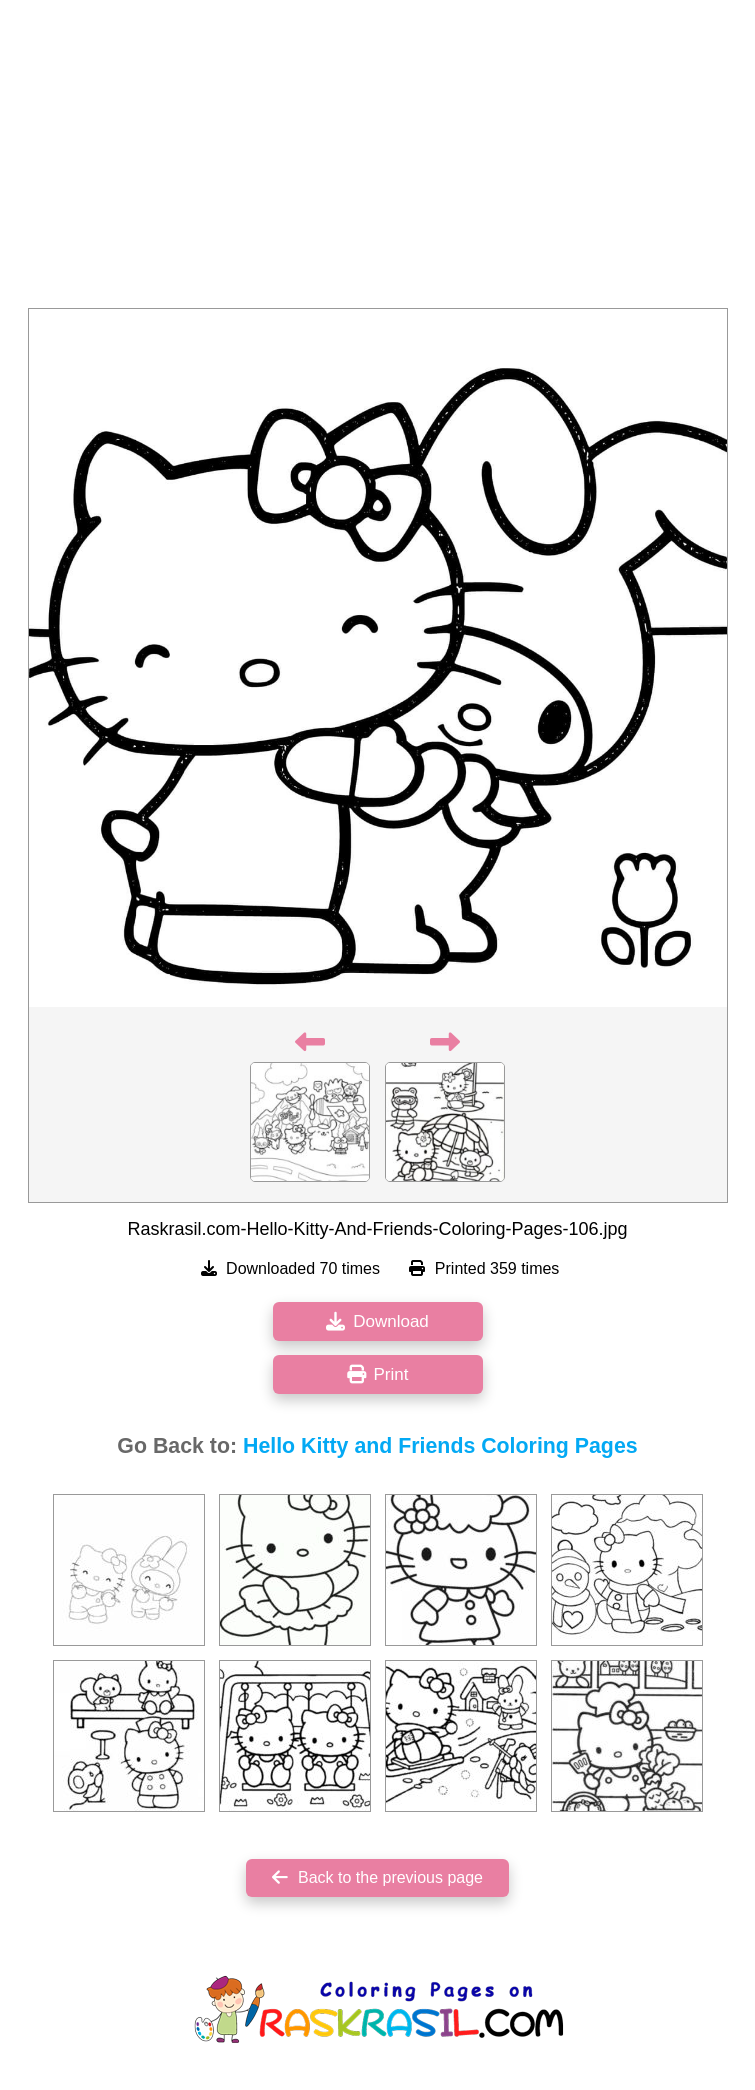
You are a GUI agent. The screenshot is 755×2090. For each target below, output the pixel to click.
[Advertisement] (377, 160)
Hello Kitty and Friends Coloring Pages (440, 1446)
